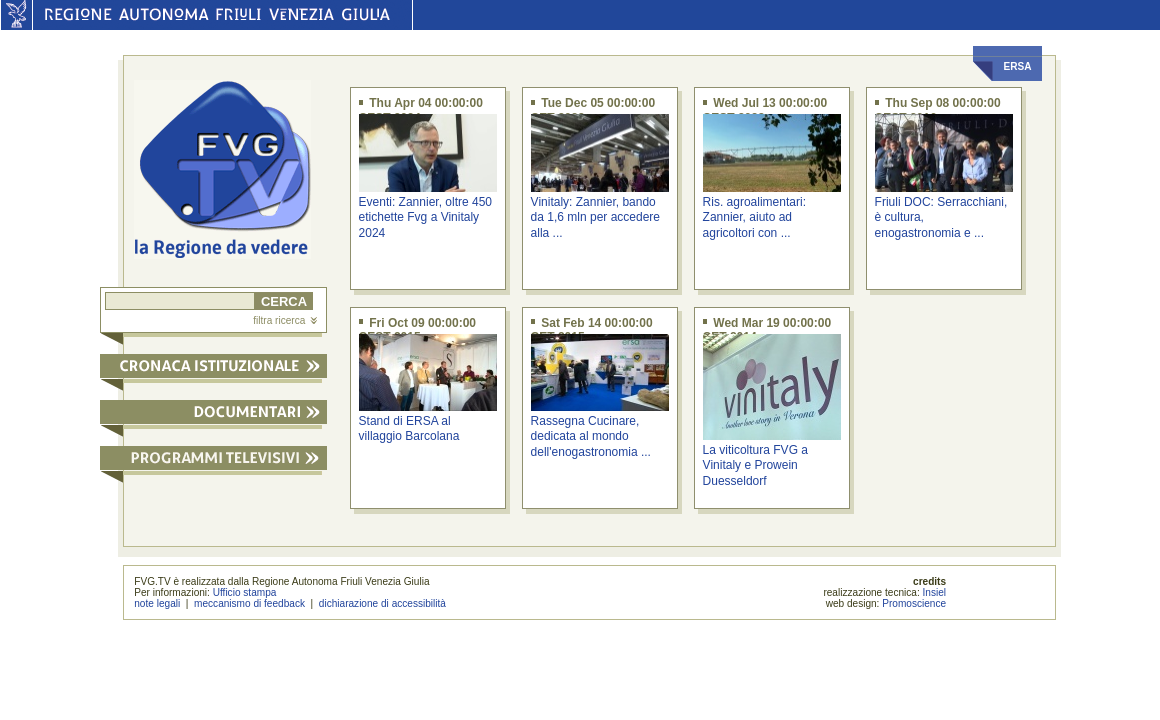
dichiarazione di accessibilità (382, 603)
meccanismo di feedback (249, 603)
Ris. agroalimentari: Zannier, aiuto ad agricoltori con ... (754, 217)
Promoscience (914, 603)
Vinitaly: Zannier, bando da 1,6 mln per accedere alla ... (595, 217)
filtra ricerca (285, 320)
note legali (157, 603)
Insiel (935, 592)
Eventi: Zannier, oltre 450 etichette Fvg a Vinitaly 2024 (425, 217)
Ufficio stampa (245, 592)
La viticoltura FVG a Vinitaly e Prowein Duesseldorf (755, 465)
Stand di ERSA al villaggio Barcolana (409, 428)
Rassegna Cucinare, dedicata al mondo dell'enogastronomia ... (591, 436)
